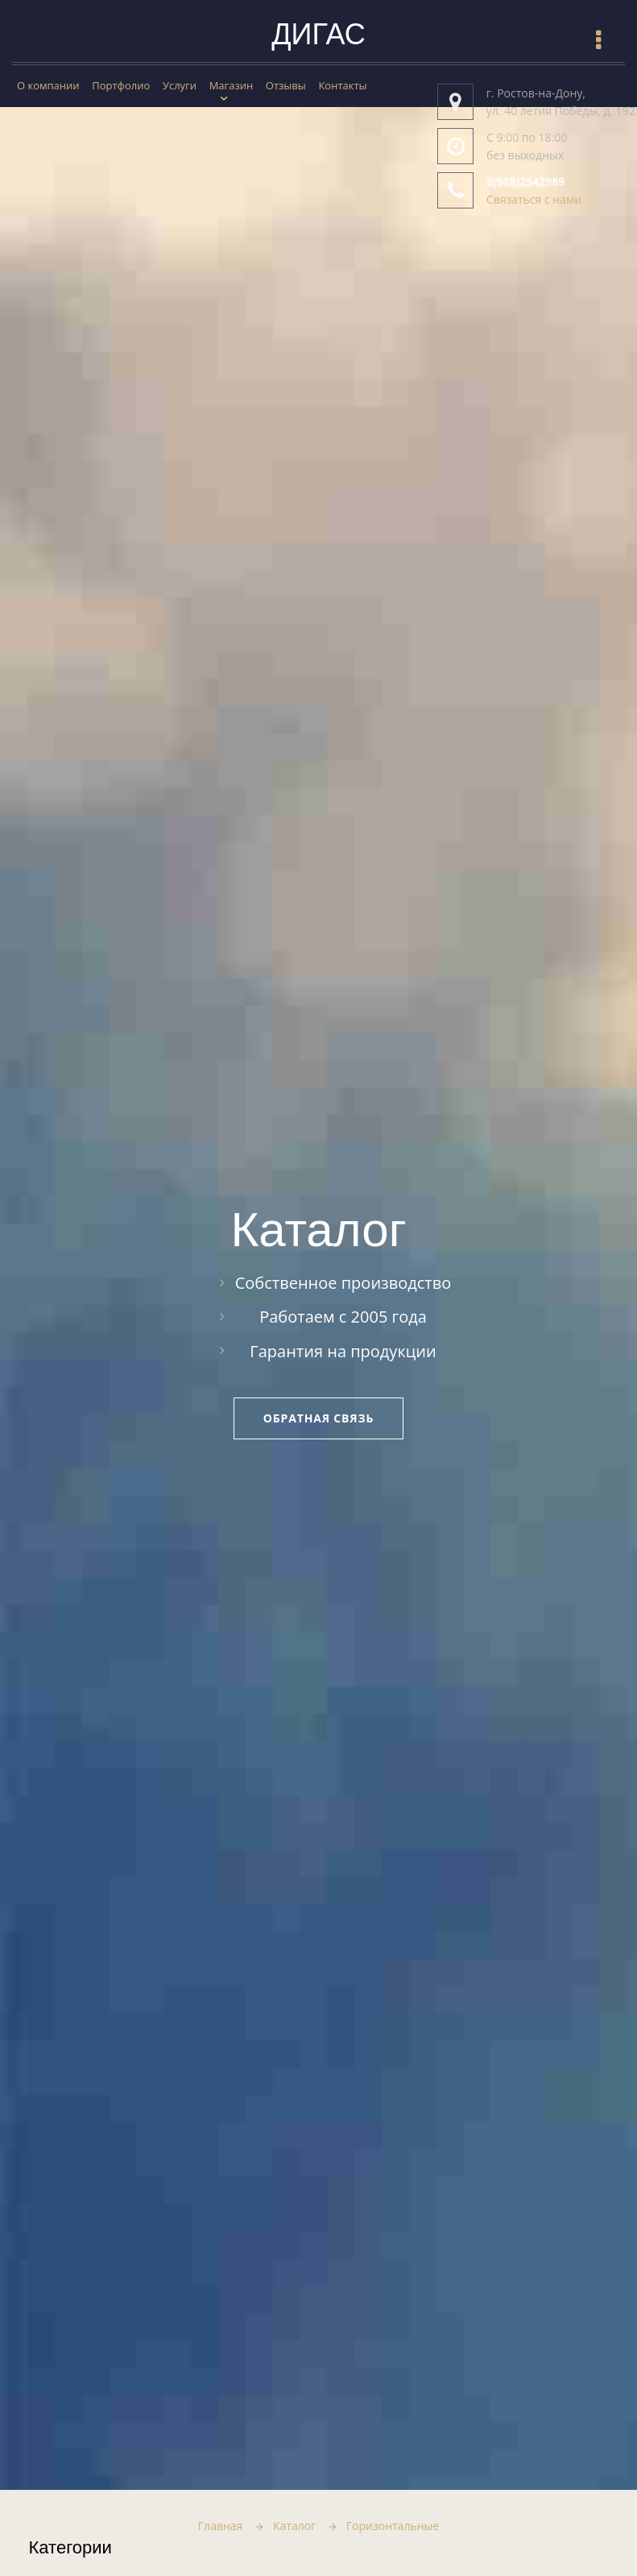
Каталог (294, 2525)
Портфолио (121, 85)
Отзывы (286, 85)
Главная (220, 2525)
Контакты (342, 85)
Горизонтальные (392, 2525)
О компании (48, 85)
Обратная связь (318, 1418)
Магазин (231, 85)
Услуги (179, 85)
